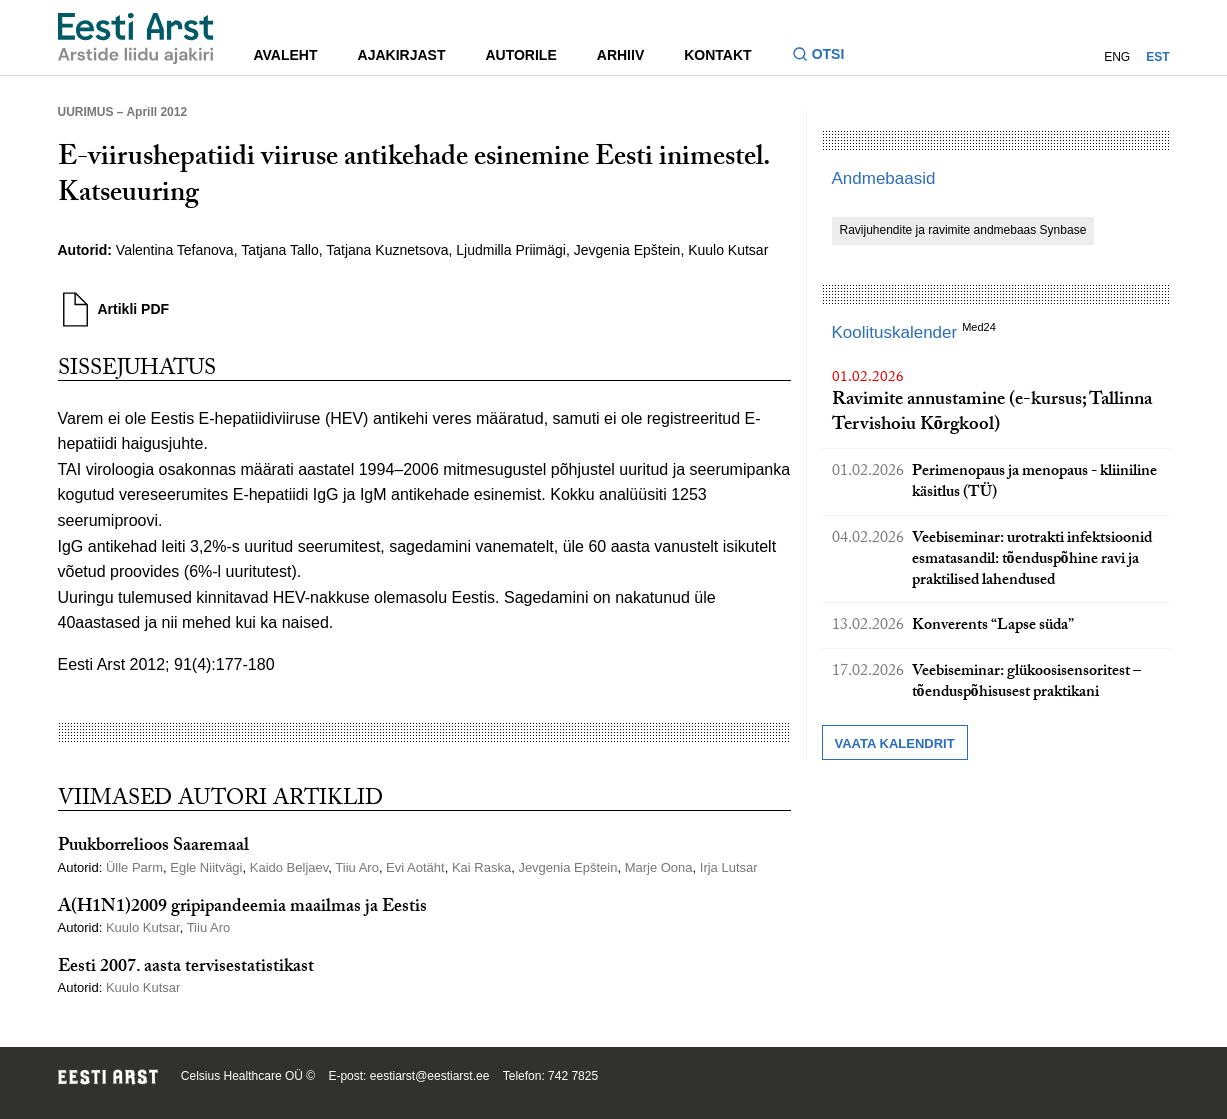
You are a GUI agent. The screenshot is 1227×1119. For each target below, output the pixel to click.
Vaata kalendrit (895, 743)
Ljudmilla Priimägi (511, 250)
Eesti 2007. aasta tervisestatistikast (186, 968)
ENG (1117, 57)
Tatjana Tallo (280, 250)
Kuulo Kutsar (728, 250)
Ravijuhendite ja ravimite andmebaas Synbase (963, 230)
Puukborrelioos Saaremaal (153, 847)
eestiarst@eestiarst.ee (430, 1076)
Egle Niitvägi (206, 867)
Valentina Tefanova (175, 250)
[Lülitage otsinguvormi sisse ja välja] (826, 56)
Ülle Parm (134, 867)
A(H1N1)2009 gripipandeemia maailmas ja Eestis (242, 908)
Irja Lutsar (729, 867)
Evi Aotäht (415, 867)
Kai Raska (481, 867)
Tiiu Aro (357, 867)
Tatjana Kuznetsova (387, 250)
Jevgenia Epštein (627, 250)
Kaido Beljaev (289, 867)
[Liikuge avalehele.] (136, 38)
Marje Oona (659, 867)
